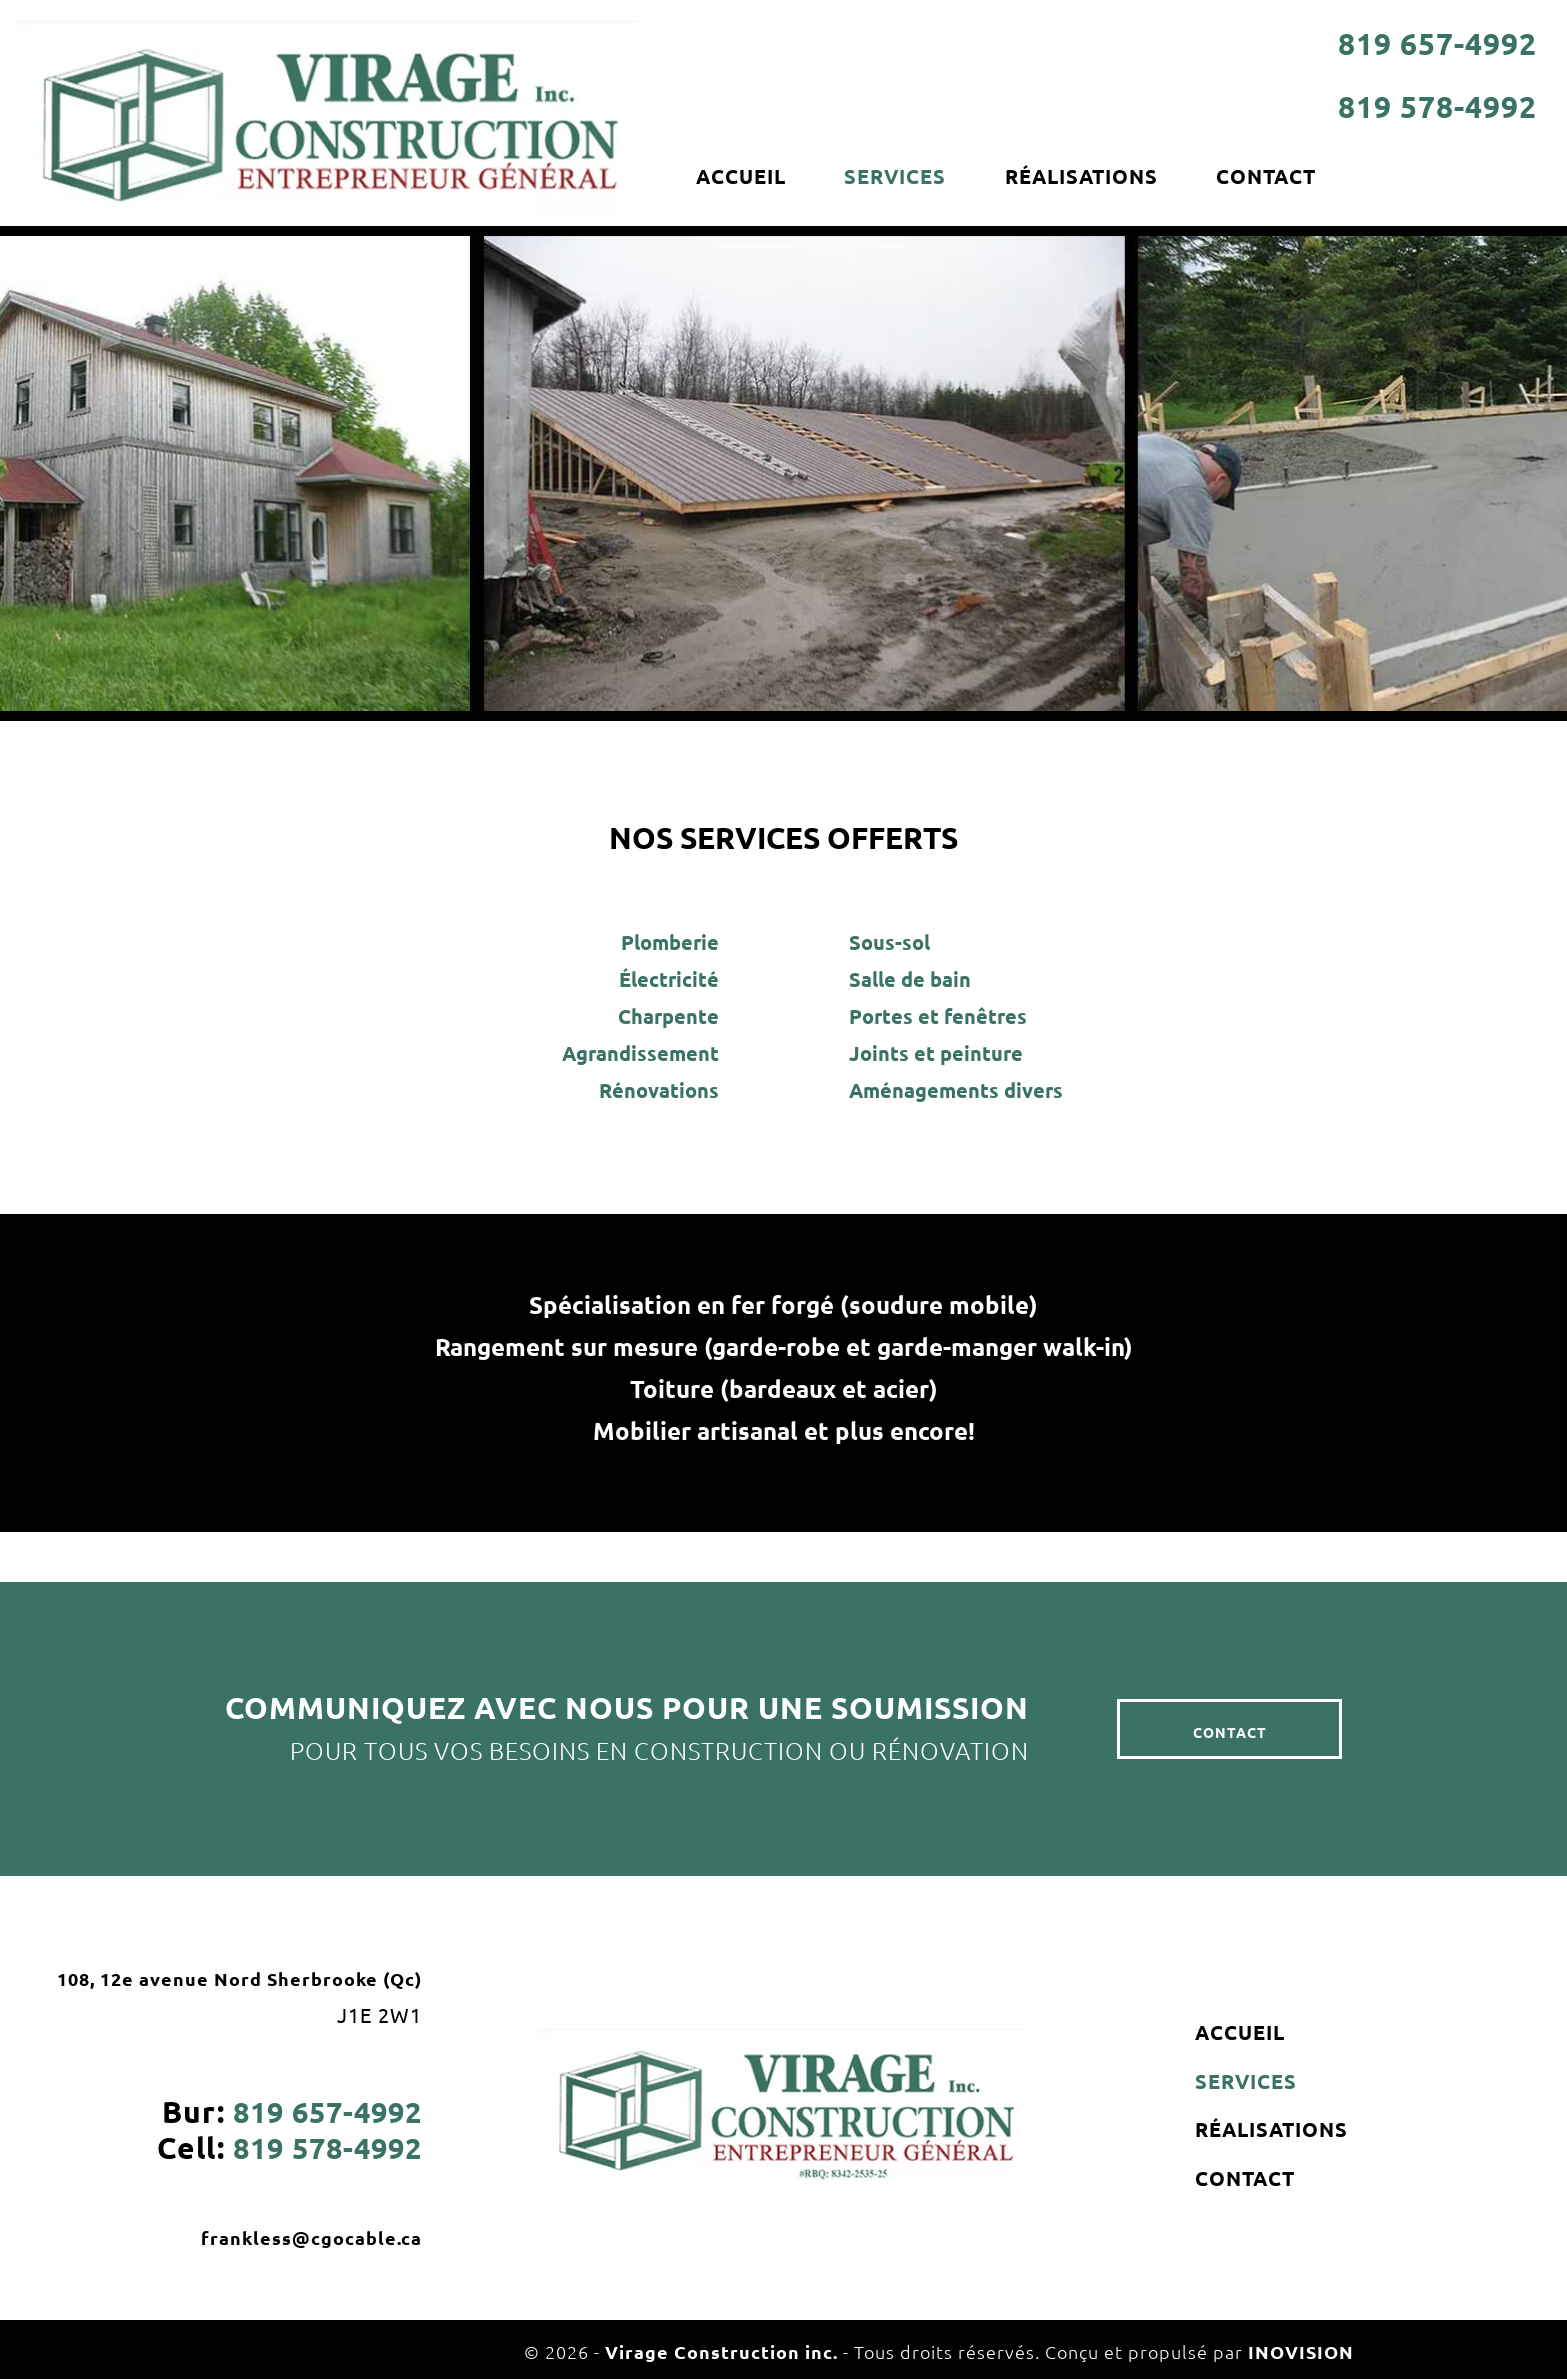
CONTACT (1282, 177)
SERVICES (902, 177)
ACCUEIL (743, 177)
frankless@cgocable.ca (311, 2237)
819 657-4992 (1437, 43)
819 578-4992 (1437, 106)
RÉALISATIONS (1092, 177)
